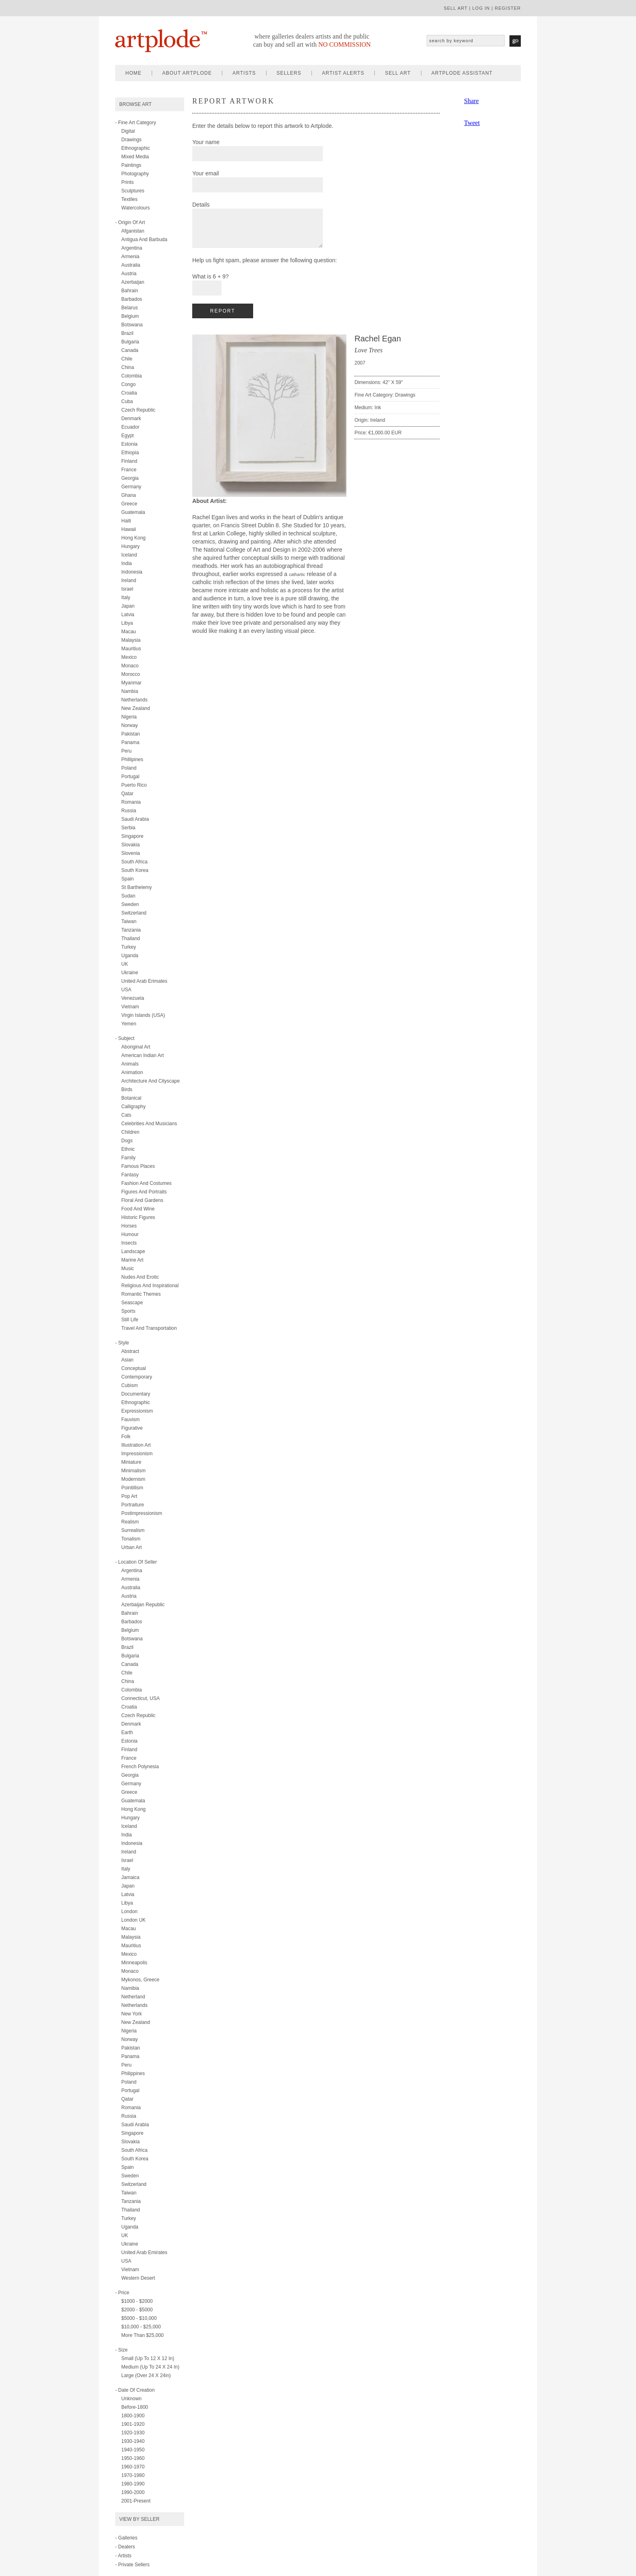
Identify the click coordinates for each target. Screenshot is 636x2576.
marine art (132, 1260)
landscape (133, 1251)
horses (129, 1226)
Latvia (127, 614)
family (128, 1158)
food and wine (138, 1209)
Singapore (132, 836)
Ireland (128, 580)
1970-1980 (132, 2475)
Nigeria (129, 717)
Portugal (130, 776)
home (133, 73)
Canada (129, 350)
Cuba (127, 401)
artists (244, 73)
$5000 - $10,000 (139, 2318)
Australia (130, 265)
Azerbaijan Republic (143, 1604)
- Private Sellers (132, 2564)
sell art (456, 8)
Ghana (128, 495)
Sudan (128, 896)
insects (129, 1243)
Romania (131, 802)
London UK (133, 1920)
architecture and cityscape (150, 1081)
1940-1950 (132, 2450)
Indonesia (131, 572)
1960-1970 (132, 2467)
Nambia (129, 691)
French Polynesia (140, 1766)
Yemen (128, 1024)
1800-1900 (132, 2416)
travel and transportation (149, 1328)
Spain (127, 879)
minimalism (133, 1471)
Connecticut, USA (140, 1698)
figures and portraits (144, 1192)
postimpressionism (141, 1513)
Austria (128, 273)
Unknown (131, 2398)
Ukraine (129, 972)
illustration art (136, 1445)
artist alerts (343, 73)
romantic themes (141, 1294)
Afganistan (132, 231)
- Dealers (125, 2547)
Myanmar (131, 683)
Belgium (130, 316)
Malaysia (130, 640)
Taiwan (128, 921)
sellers (289, 73)
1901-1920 (132, 2424)
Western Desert (138, 2278)
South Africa (134, 862)
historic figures (138, 1217)
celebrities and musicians (149, 1123)
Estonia (129, 444)
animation (132, 1072)
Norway (129, 725)
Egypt (127, 435)
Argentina (131, 248)
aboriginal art (135, 1047)
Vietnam (130, 1007)
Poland (128, 768)
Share (471, 100)
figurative (132, 1428)
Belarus (129, 308)
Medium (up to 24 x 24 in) (150, 2367)
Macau (128, 631)
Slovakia (130, 845)
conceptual (133, 1368)
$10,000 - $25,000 (141, 2327)
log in (481, 8)
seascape (132, 1302)
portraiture (132, 1505)
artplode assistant (462, 73)
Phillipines (132, 759)
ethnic (128, 1149)
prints (127, 182)
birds (126, 1089)
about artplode (187, 73)
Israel (127, 589)
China (127, 367)
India (126, 563)
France (128, 469)
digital (128, 131)
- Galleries (126, 2538)
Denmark (131, 418)
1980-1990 (132, 2484)
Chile (126, 359)
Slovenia (130, 853)
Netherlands (134, 700)
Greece (129, 504)
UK (124, 964)
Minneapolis (134, 1962)
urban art (131, 1547)
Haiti (126, 521)
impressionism (137, 1453)
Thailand (130, 938)
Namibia (130, 1988)
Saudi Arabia (135, 819)
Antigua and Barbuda (144, 239)
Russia (128, 810)
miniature (131, 1462)
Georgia (130, 478)
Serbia (128, 828)
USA (126, 989)
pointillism (132, 1488)
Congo (128, 384)
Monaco (130, 666)
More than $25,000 (142, 2335)
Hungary (130, 546)
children (130, 1132)
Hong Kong (133, 538)
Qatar (127, 793)
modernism (133, 1479)
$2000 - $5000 (137, 2310)
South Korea (134, 870)
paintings (131, 165)
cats (126, 1115)
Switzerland (133, 913)
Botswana (132, 325)
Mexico (129, 657)
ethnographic (135, 148)
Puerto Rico (134, 785)
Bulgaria (130, 342)
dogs (127, 1140)
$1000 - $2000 (137, 2301)
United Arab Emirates (144, 2252)
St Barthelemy (136, 887)
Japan (128, 606)
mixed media (135, 157)
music (127, 1268)
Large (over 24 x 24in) (146, 2375)
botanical (131, 1098)
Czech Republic (138, 410)
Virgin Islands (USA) (143, 1015)
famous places (138, 1166)
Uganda (129, 955)
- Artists (123, 2556)
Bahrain (129, 290)
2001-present (135, 2501)
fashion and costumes (146, 1183)
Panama (130, 742)
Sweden (130, 904)
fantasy (130, 1175)
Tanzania (131, 930)
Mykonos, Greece (140, 1980)
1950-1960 (132, 2458)
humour (130, 1234)
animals (130, 1064)
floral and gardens (142, 1200)
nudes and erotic (140, 1277)
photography (135, 174)
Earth (127, 1732)
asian (127, 1360)
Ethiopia (130, 452)
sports (128, 1311)
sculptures (132, 191)
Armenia (130, 256)
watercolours (135, 208)
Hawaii (128, 529)
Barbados (131, 299)
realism (130, 1522)
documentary (135, 1394)
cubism (129, 1385)
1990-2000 (132, 2492)
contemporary (136, 1377)
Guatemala (133, 512)
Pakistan (130, 734)
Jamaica (130, 1877)
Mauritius (131, 649)
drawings (131, 139)
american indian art (142, 1055)
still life (129, 1320)
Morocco (130, 674)
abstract (130, 1351)
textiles (129, 199)
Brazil (127, 333)
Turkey (128, 947)
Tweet (472, 122)
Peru (126, 751)
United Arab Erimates (144, 981)
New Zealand (135, 708)
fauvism (130, 1419)
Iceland (129, 555)
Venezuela (132, 998)
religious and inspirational (149, 1285)
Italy (125, 597)
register (508, 8)
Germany (131, 487)
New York (131, 2014)
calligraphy (133, 1106)
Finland (129, 461)
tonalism (130, 1539)
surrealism (132, 1530)
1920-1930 (132, 2433)
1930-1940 (132, 2441)
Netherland (133, 1997)
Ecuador (130, 427)
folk (126, 1436)
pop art (129, 1496)
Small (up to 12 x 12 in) (147, 2358)
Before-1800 (134, 2407)
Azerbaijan (132, 282)
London (129, 1911)
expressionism (137, 1411)
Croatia (129, 393)
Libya (127, 623)
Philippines (133, 2073)
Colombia (131, 376)
